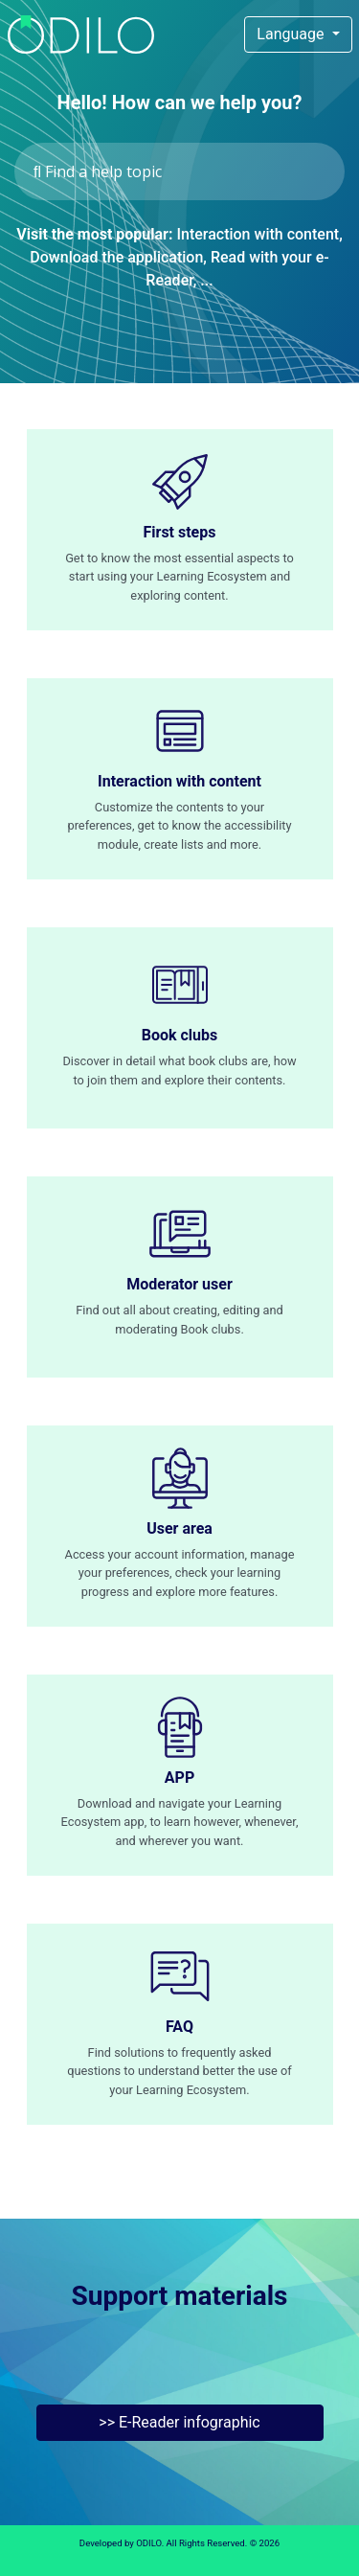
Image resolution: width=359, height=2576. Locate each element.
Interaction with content (257, 234)
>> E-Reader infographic (179, 2422)
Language (292, 34)
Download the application (116, 257)
